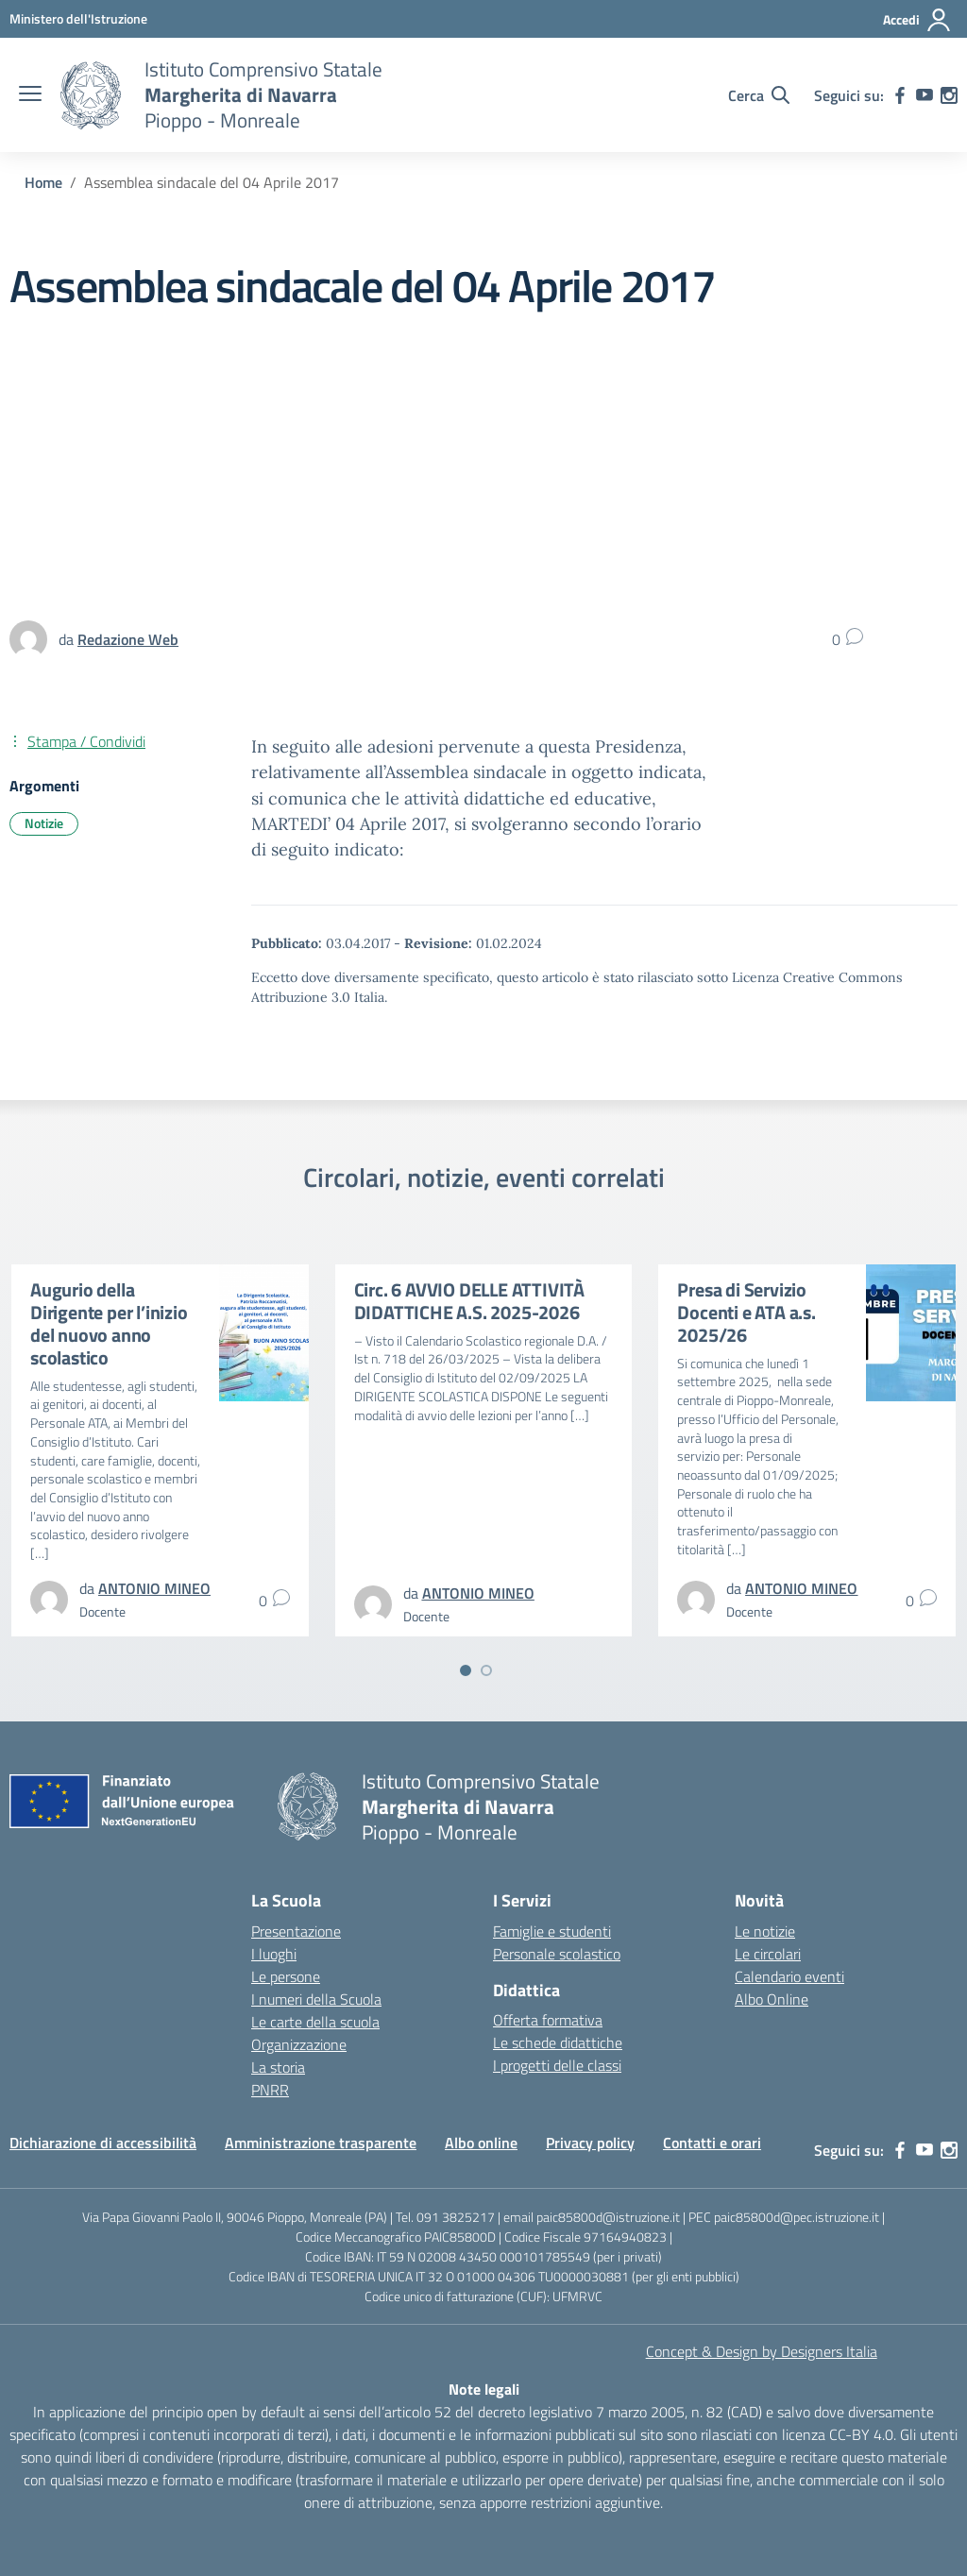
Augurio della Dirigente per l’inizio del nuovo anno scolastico (109, 1323)
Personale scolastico (556, 1953)
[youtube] (924, 95)
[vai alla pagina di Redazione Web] (127, 639)
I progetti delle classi (557, 2065)
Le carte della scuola (315, 2021)
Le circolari (768, 1953)
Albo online (481, 2142)
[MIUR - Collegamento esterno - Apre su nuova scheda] (78, 18)
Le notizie (765, 1931)
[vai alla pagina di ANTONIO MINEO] (154, 1588)
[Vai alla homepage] (90, 95)
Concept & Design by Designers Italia (761, 2351)
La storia (278, 2067)
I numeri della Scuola (316, 1999)
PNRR (270, 2089)
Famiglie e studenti (552, 1931)
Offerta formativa (547, 2019)
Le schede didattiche (557, 2042)
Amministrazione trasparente (320, 2142)
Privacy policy (590, 2142)
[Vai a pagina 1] (465, 1670)
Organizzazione (299, 2044)
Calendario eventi (789, 1976)
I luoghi (274, 1953)
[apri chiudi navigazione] (30, 95)
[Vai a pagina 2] (486, 1670)
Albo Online (771, 1999)
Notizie (44, 823)
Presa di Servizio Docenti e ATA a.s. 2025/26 (746, 1312)
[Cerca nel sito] (758, 95)
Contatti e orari (712, 2142)
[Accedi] (917, 20)
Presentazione (296, 1931)
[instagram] (949, 95)
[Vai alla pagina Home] (43, 182)
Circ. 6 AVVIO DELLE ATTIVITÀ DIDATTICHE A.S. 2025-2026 (469, 1301)
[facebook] (899, 95)
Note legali (484, 2389)
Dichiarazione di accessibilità (102, 2142)
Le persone (285, 1976)
